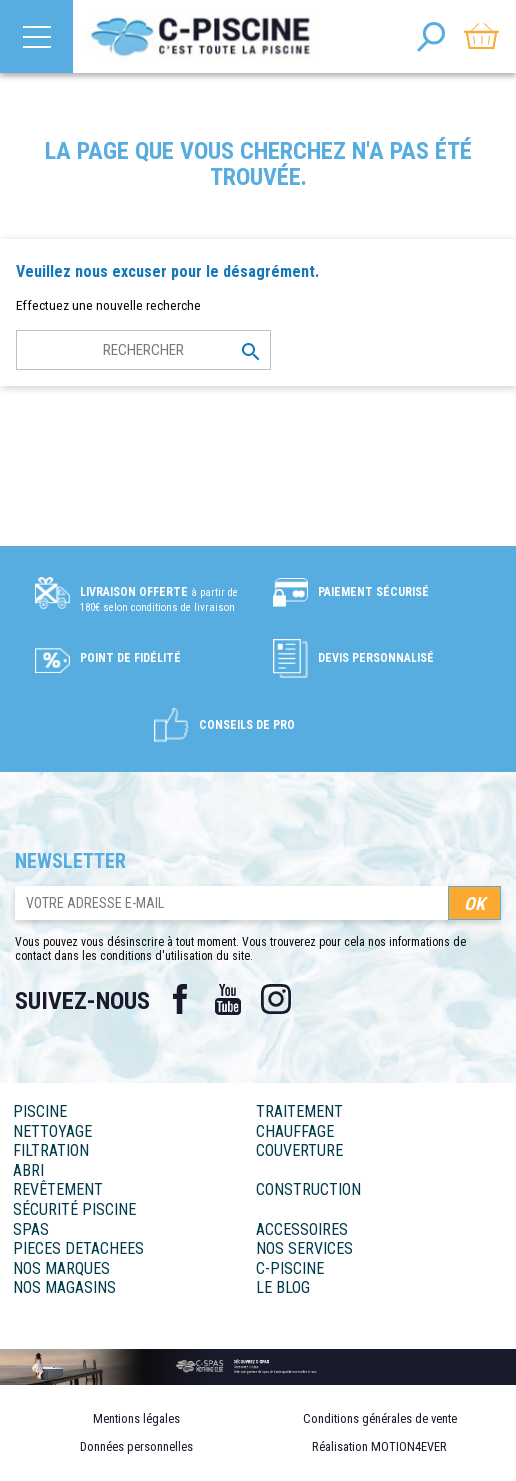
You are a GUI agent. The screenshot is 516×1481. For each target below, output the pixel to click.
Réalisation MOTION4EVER (379, 1446)
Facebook (180, 999)
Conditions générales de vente (380, 1418)
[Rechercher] (143, 350)
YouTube (228, 999)
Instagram (276, 999)
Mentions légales (136, 1418)
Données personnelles (136, 1446)
